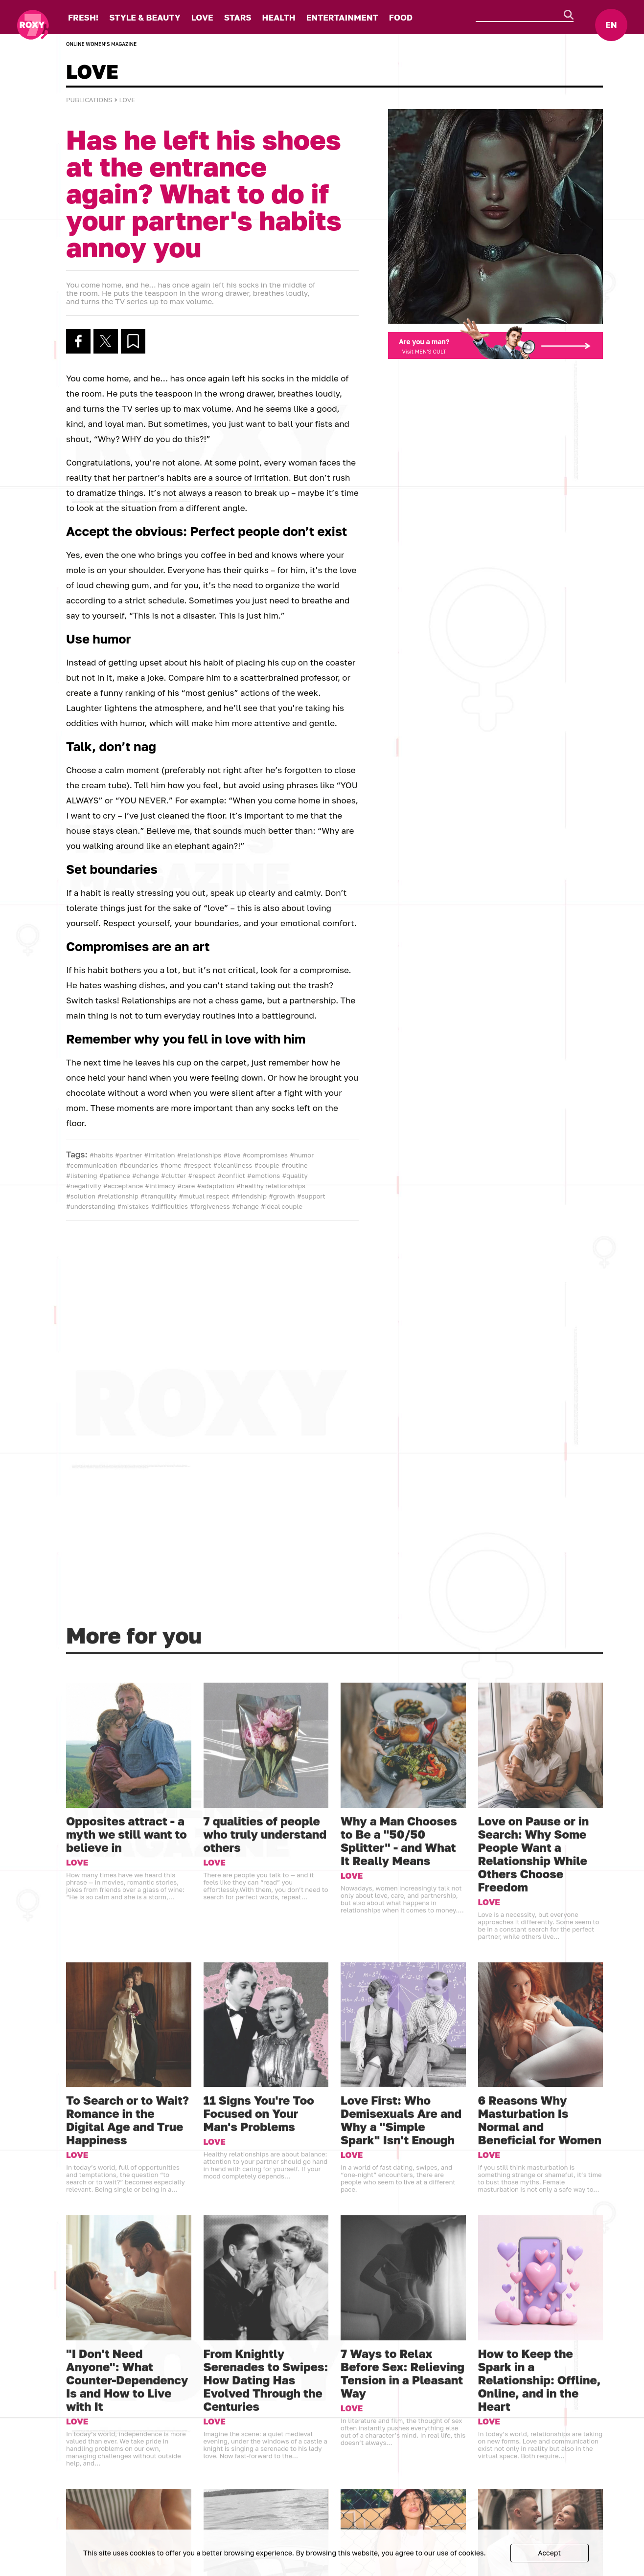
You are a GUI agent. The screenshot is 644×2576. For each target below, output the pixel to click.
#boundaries (138, 1165)
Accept (549, 2553)
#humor (302, 1155)
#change (145, 1175)
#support (311, 1196)
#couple (266, 1165)
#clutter (173, 1175)
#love (231, 1155)
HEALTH (279, 17)
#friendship (249, 1196)
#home (171, 1165)
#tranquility (158, 1196)
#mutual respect (204, 1196)
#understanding (90, 1206)
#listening (81, 1175)
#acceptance (123, 1186)
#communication (91, 1165)
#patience (114, 1175)
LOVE (202, 17)
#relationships (199, 1155)
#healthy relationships (270, 1186)
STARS (238, 17)
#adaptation (215, 1186)
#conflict (231, 1175)
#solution (80, 1196)
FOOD (401, 17)
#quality (294, 1175)
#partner (128, 1155)
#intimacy (160, 1186)
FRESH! (83, 17)
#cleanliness (232, 1165)
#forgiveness (210, 1206)
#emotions (263, 1175)
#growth (282, 1196)
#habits (101, 1155)
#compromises (265, 1155)
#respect (197, 1165)
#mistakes (133, 1206)
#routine (294, 1165)
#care (186, 1186)
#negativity (83, 1186)
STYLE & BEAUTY (144, 17)
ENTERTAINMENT (342, 17)
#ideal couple (281, 1206)
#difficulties (169, 1206)
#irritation (159, 1155)
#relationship (117, 1196)
